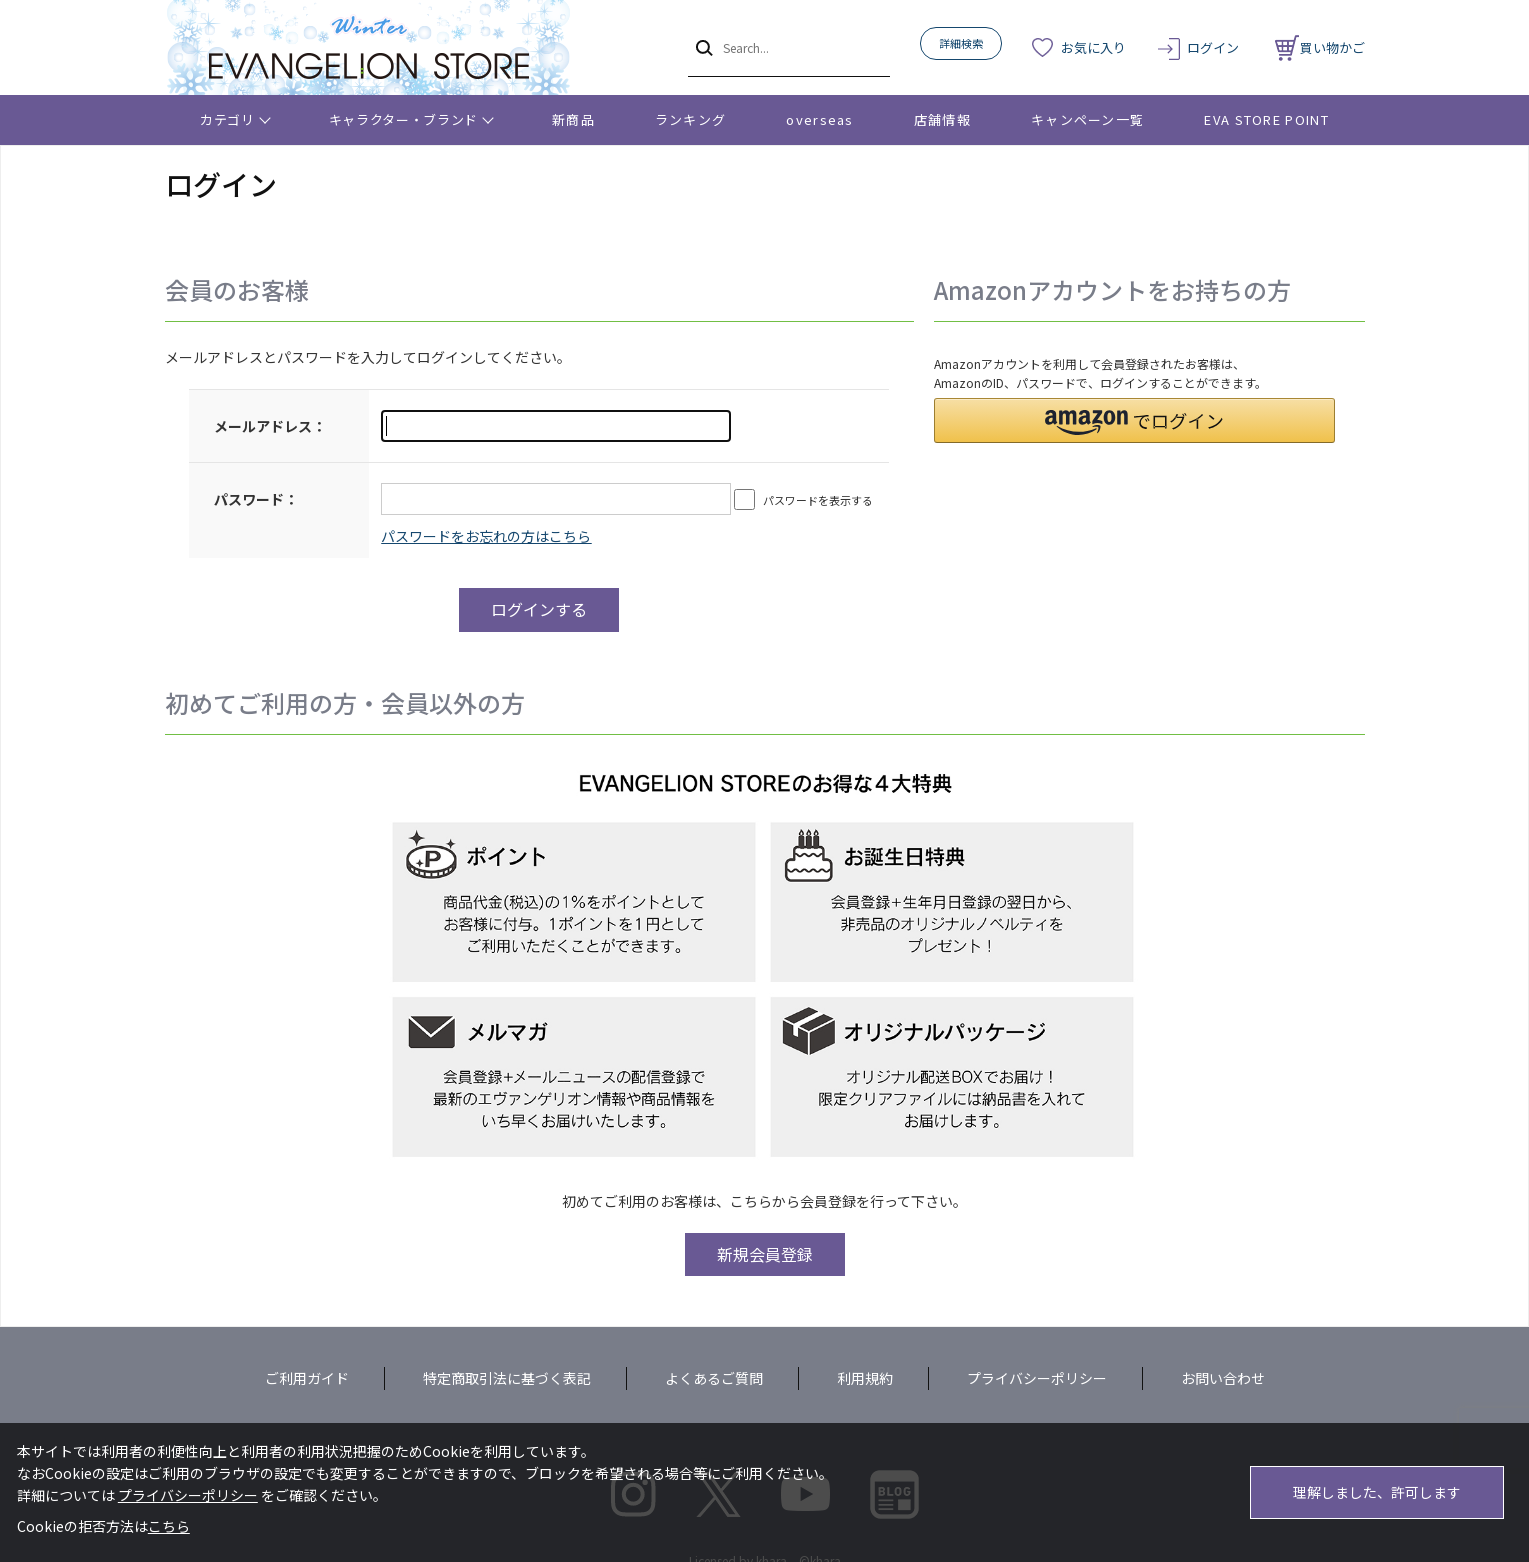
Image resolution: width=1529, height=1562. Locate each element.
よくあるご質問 (714, 1378)
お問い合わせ (1223, 1378)
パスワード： (256, 499)
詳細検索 (961, 43)
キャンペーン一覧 (1087, 119)
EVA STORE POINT (1266, 119)
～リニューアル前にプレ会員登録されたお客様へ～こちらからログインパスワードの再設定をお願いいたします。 (486, 536)
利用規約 (865, 1378)
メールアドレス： (270, 426)
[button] (1134, 420)
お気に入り (1093, 47)
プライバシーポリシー (1037, 1378)
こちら (169, 1526)
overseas (819, 119)
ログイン (1213, 47)
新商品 (573, 119)
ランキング (691, 119)
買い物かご (1320, 47)
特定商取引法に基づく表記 (507, 1378)
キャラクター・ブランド (403, 119)
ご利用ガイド (307, 1378)
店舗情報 (942, 119)
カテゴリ (227, 119)
